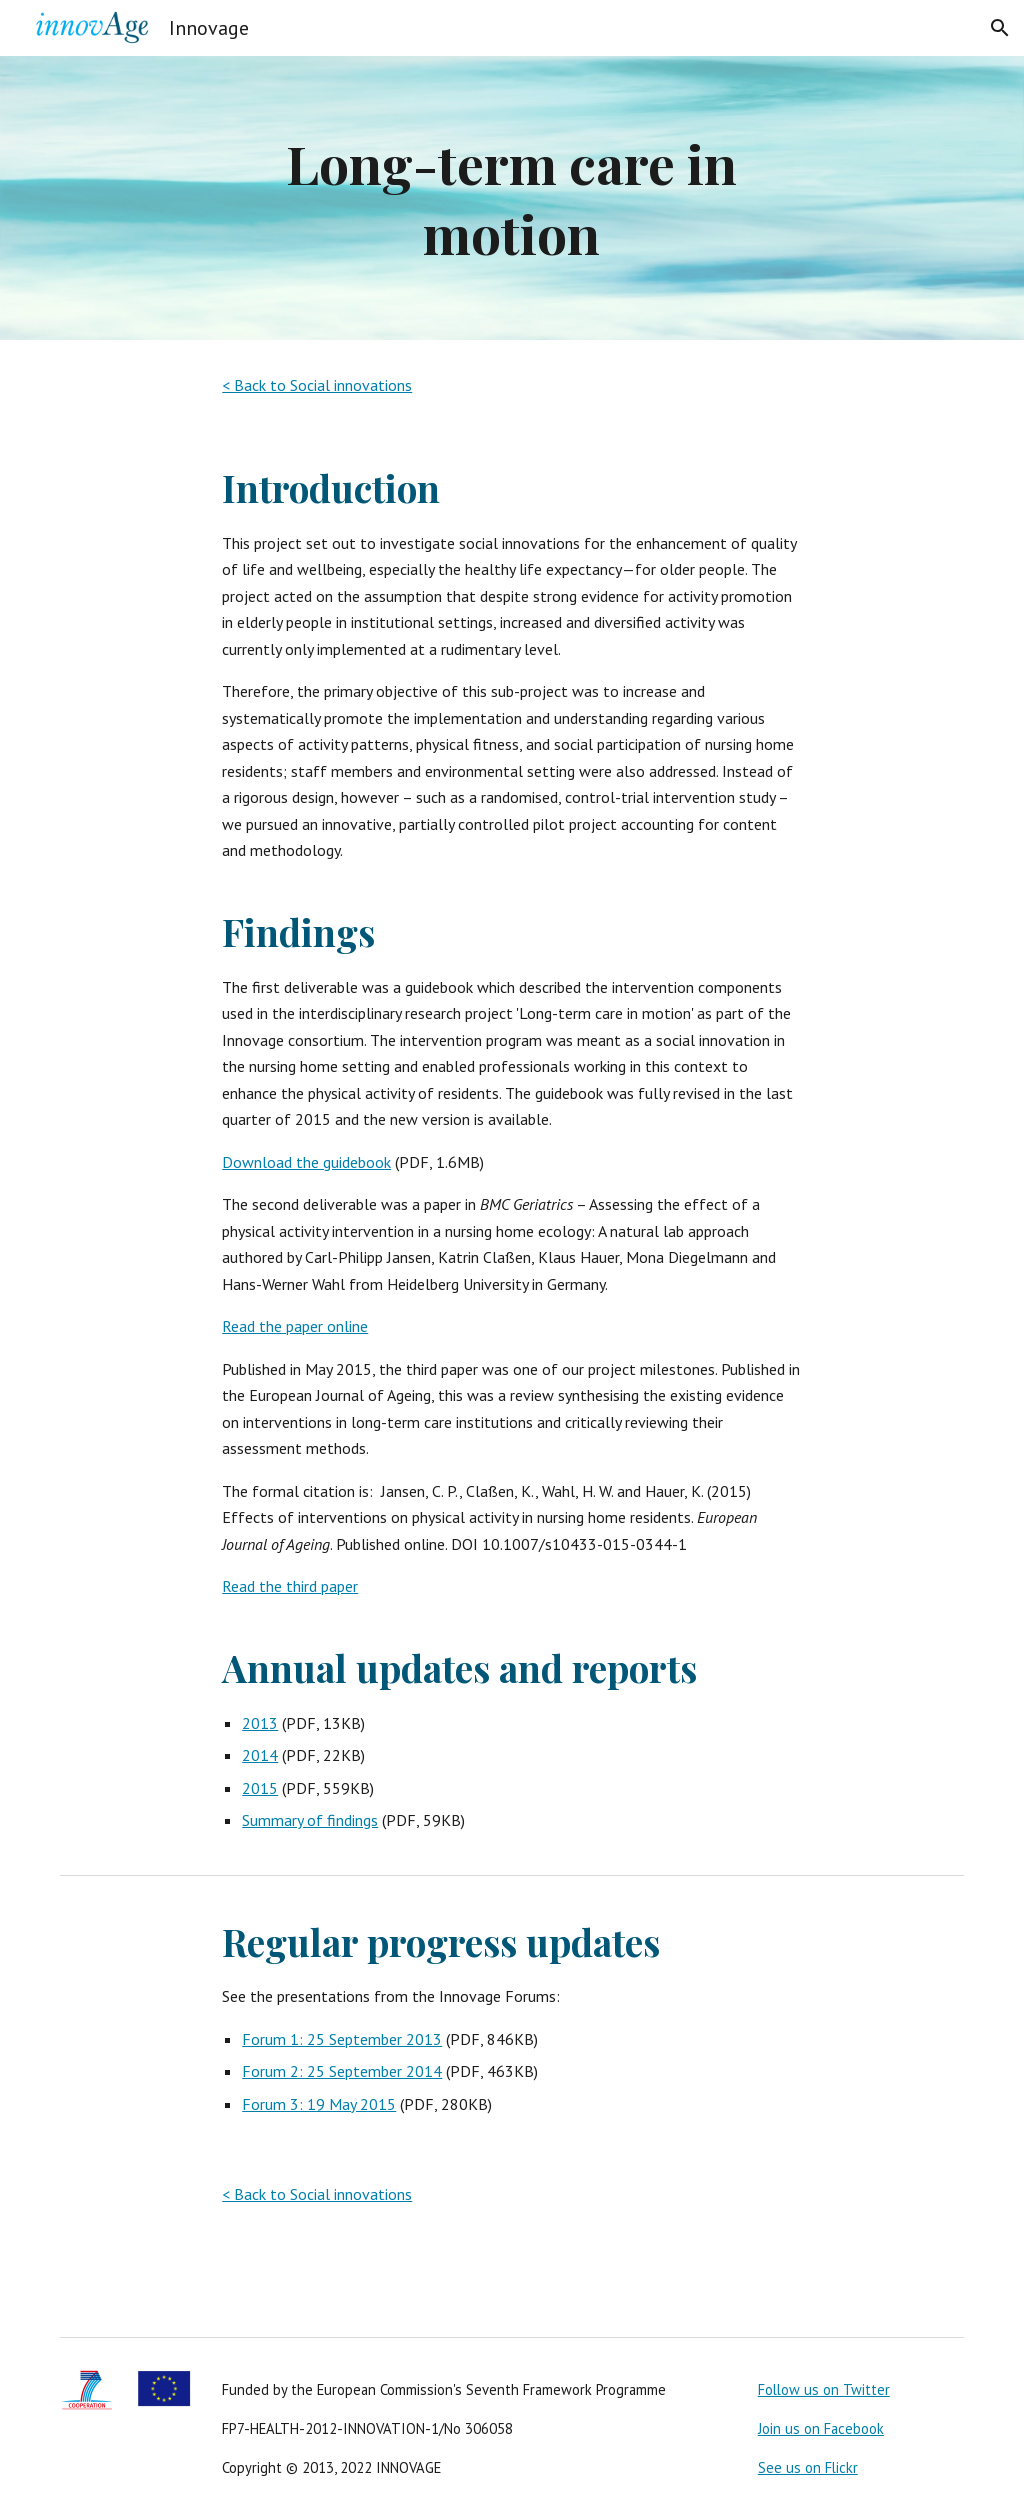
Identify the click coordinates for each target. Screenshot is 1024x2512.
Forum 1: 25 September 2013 (342, 2039)
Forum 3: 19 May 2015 (319, 2104)
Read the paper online (295, 1326)
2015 (260, 1788)
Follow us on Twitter (824, 2389)
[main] (511, 198)
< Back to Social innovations (317, 385)
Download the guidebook (306, 1162)
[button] (1000, 28)
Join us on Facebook (821, 2428)
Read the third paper (290, 1586)
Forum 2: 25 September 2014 (342, 2071)
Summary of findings (310, 1820)
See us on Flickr (808, 2467)
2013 (260, 1723)
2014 (260, 1755)
